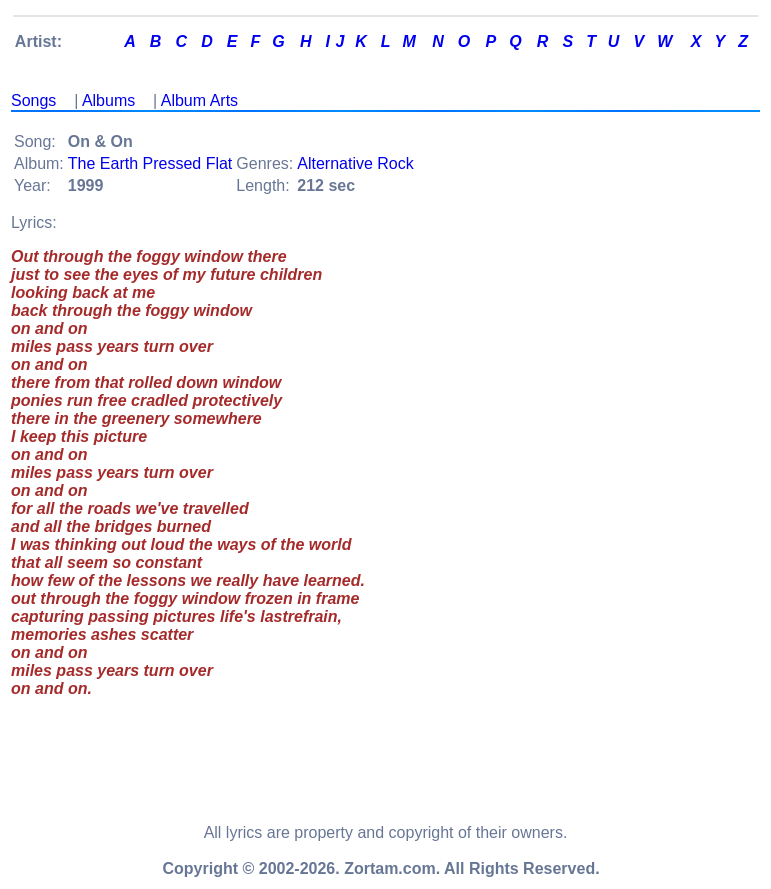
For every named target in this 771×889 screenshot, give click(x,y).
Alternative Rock (355, 163)
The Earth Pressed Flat (150, 163)
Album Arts (199, 100)
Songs (33, 100)
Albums (108, 100)
